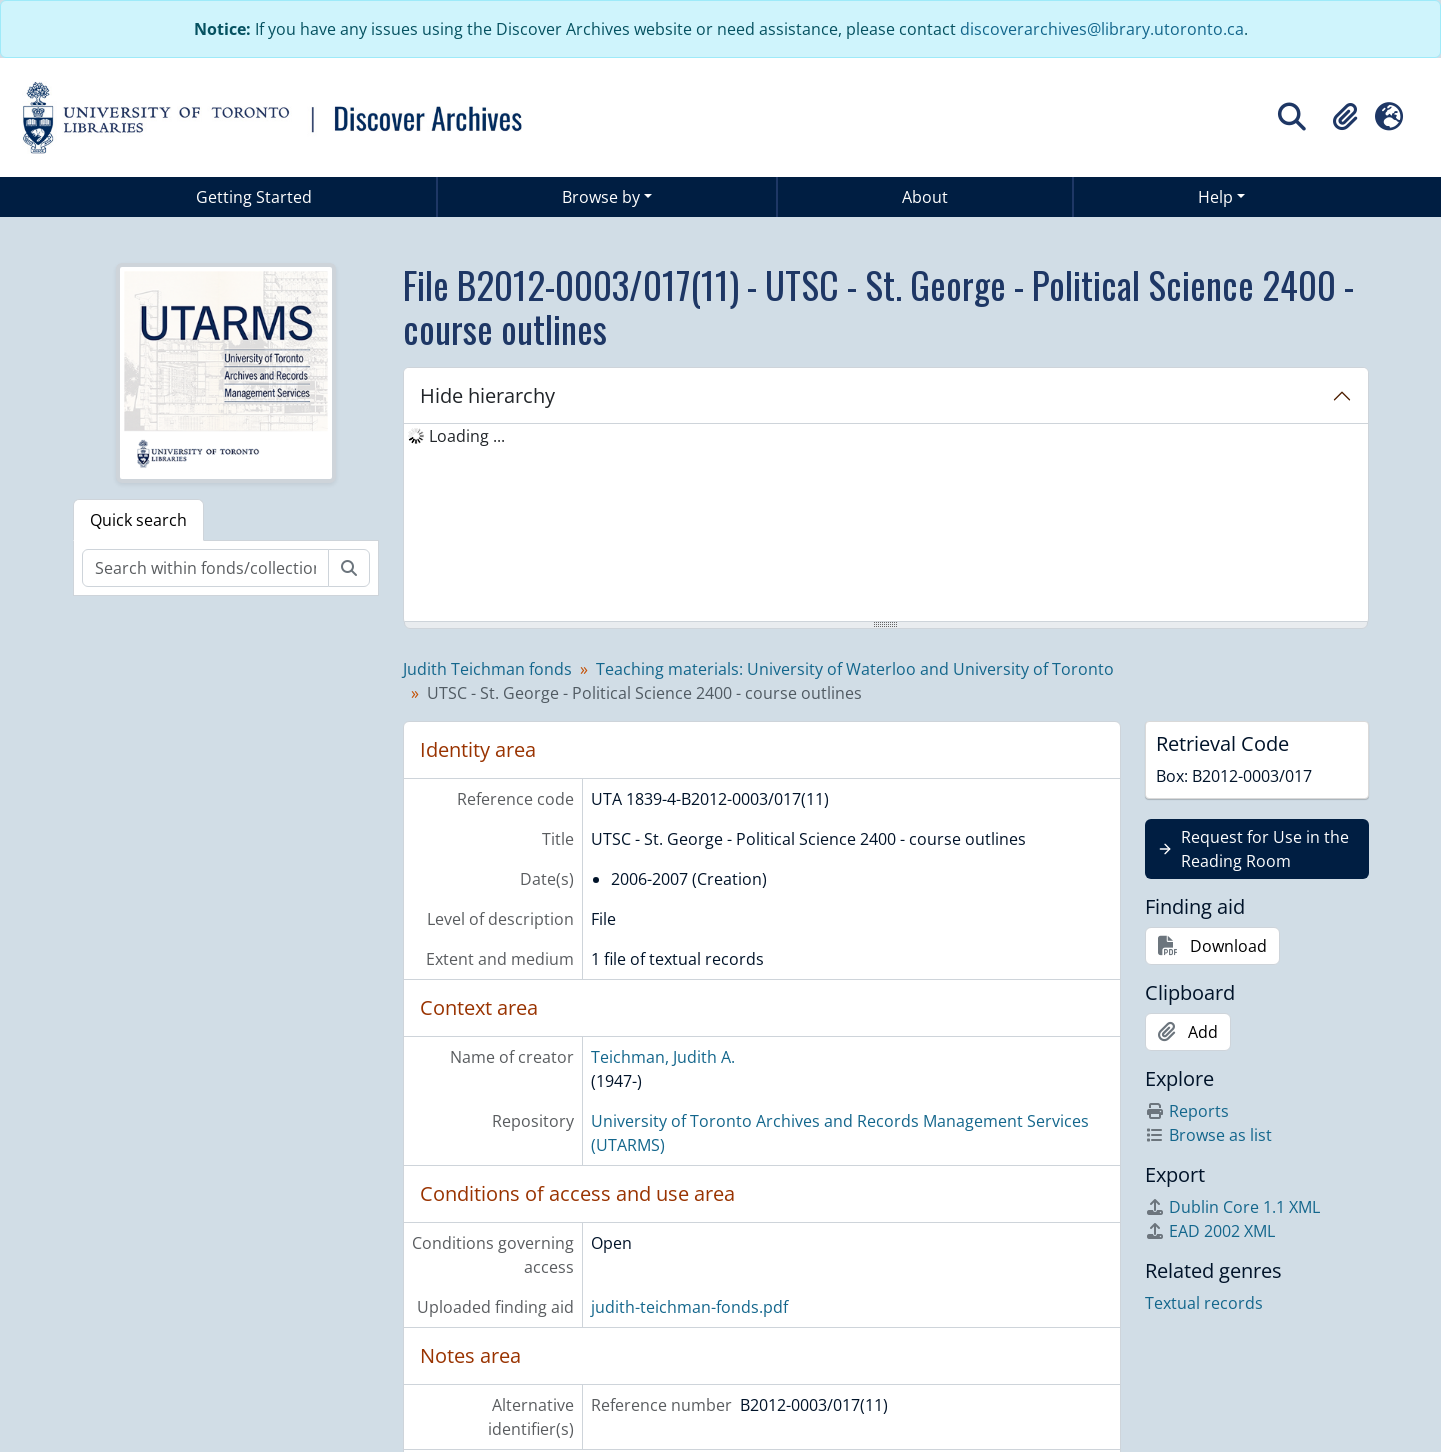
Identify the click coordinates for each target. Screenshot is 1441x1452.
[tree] (886, 524)
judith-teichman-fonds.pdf (689, 1307)
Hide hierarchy (487, 395)
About (925, 197)
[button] (1345, 117)
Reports (1187, 1111)
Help (1215, 197)
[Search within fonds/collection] (205, 568)
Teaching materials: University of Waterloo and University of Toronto (855, 669)
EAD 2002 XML (1210, 1231)
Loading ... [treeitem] (467, 436)
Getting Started (254, 197)
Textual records (1204, 1303)
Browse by (601, 197)
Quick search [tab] (138, 520)
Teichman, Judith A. (663, 1057)
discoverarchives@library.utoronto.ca (1102, 29)
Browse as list (1208, 1135)
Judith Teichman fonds (487, 669)
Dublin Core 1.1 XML (1232, 1207)
